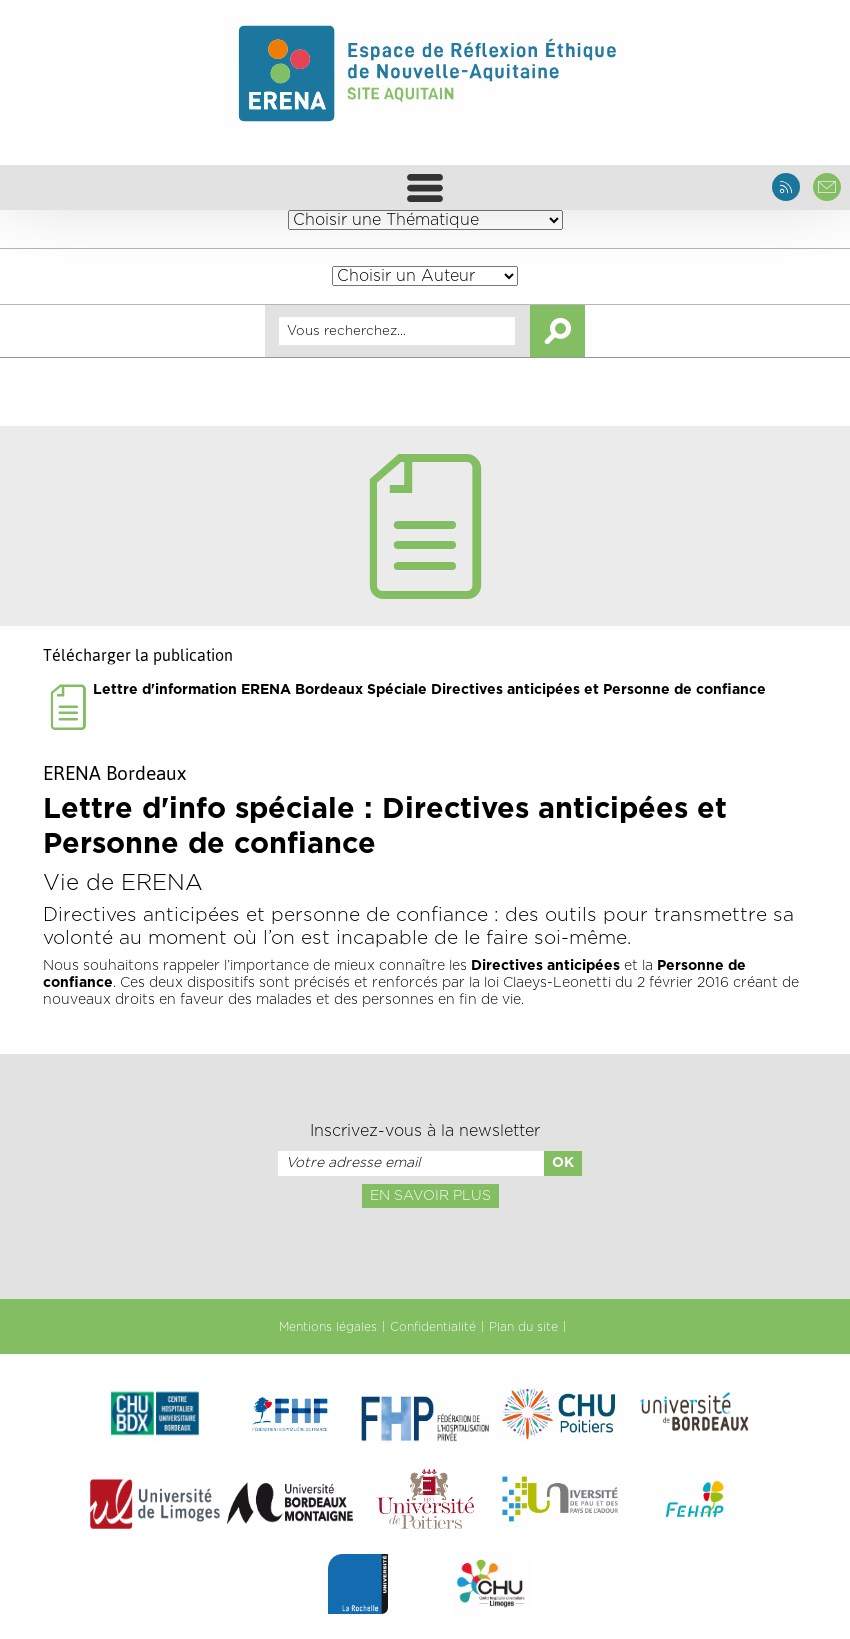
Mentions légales (328, 1327)
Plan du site (523, 1327)
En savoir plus (430, 1196)
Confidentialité (433, 1327)
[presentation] (425, 1252)
